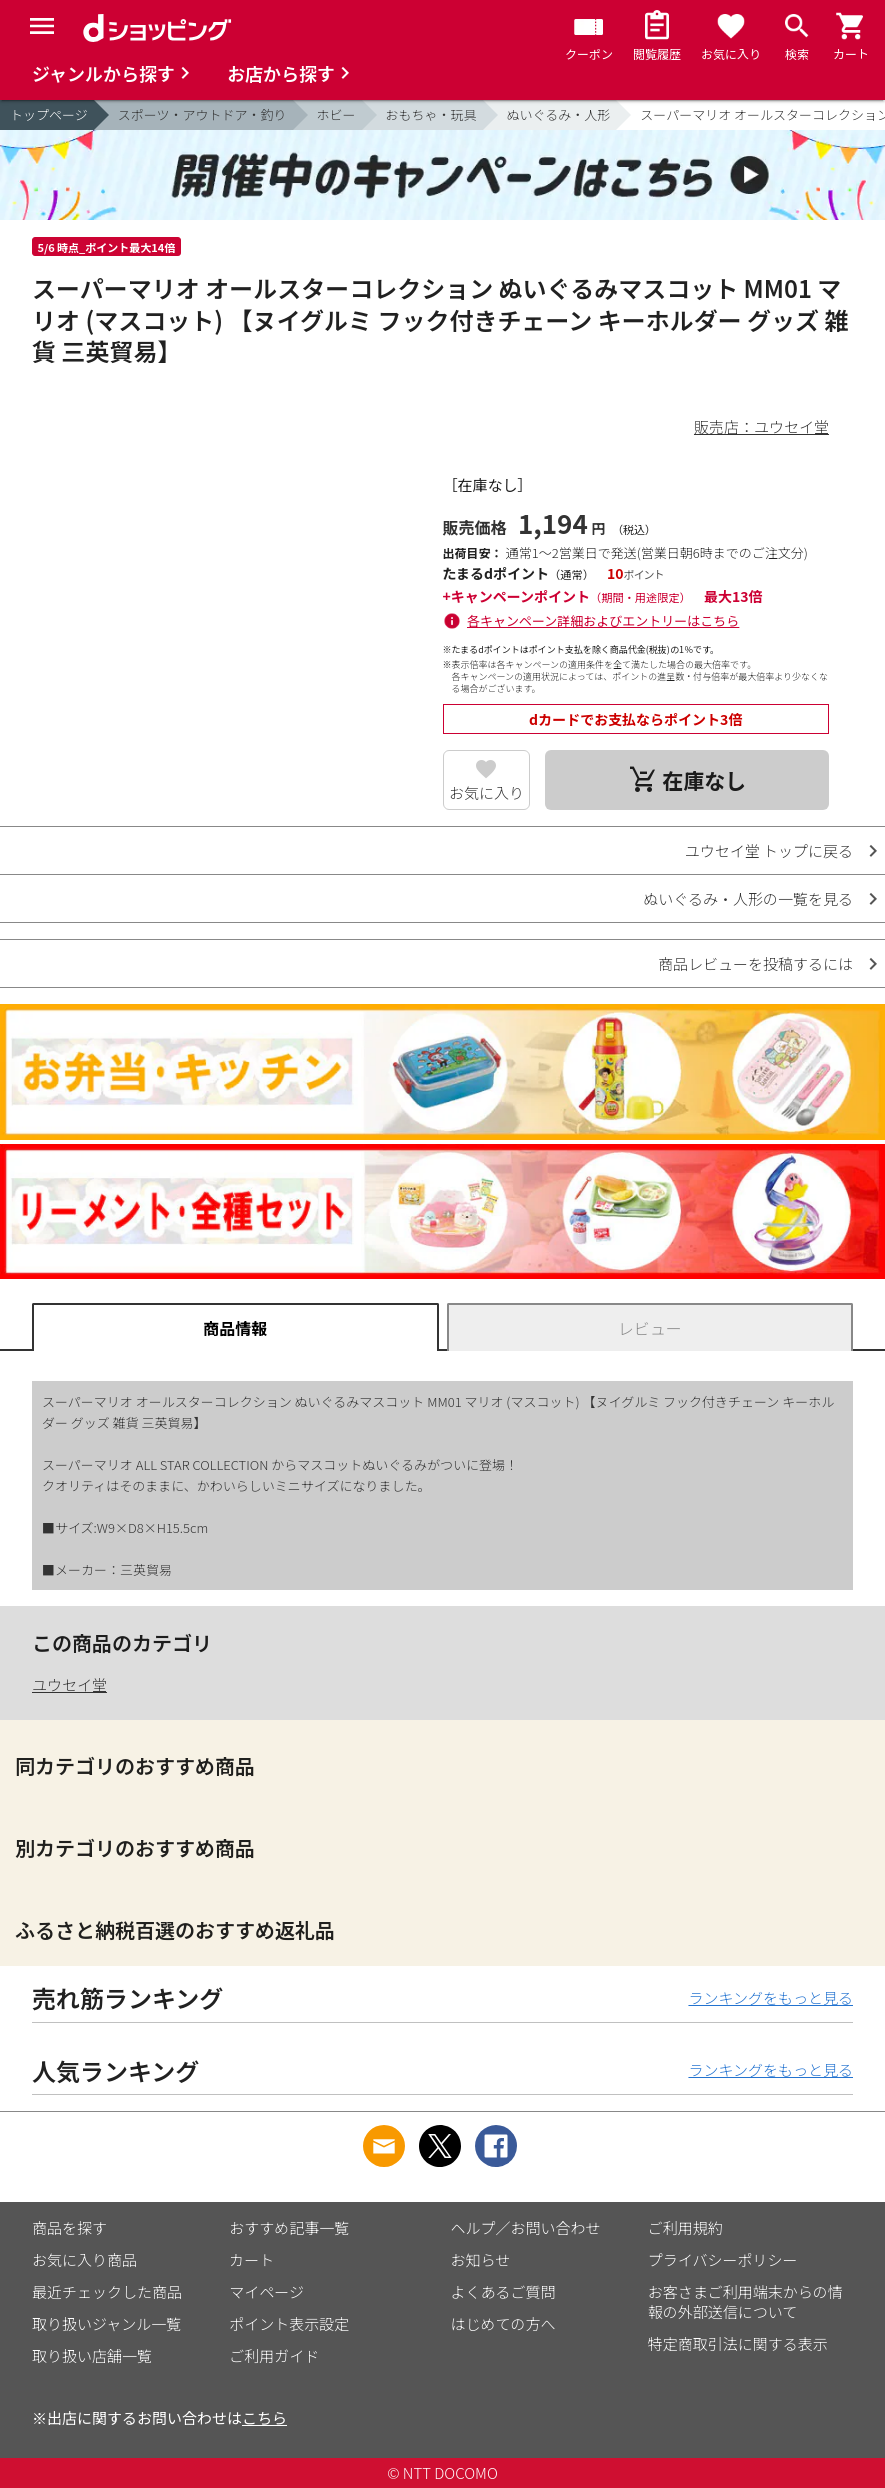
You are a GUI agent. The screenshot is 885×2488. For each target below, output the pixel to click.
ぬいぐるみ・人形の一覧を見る (748, 898)
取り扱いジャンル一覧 (106, 2323)
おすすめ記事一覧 (289, 2227)
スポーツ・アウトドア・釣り (202, 114)
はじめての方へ (503, 2323)
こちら (264, 2417)
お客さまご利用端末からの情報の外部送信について (745, 2301)
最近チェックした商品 (107, 2291)
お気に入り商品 (84, 2259)
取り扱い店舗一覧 (92, 2355)
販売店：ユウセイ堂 (761, 426)
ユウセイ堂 (69, 1684)
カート (251, 2259)
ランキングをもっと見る (770, 1997)
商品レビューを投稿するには (755, 963)
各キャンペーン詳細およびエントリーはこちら (603, 620)
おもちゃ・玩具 (431, 114)
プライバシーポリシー (723, 2259)
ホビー (336, 114)
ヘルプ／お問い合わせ (526, 2227)
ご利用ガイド (274, 2355)
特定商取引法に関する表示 (738, 2343)
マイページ (266, 2291)
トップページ (49, 114)
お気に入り (486, 792)
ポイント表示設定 (289, 2323)
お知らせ (481, 2259)
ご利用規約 (685, 2227)
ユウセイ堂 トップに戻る (769, 850)
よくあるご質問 (503, 2291)
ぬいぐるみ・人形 (559, 114)
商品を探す (69, 2227)
